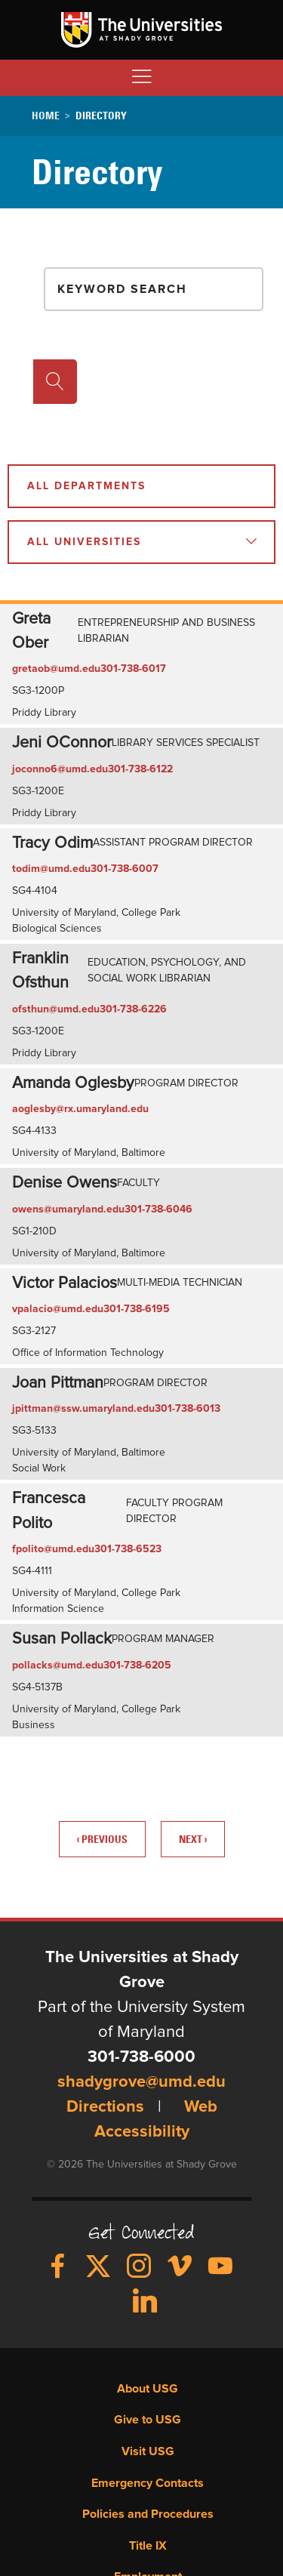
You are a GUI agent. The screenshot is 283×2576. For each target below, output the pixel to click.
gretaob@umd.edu (56, 669)
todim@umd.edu (51, 869)
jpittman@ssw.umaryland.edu (83, 1409)
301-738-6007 (124, 869)
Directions (105, 2107)
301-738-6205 (137, 1665)
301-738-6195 (136, 1309)
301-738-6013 (187, 1409)
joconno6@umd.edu (60, 769)
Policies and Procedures (148, 2514)
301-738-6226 (133, 1009)
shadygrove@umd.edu (141, 2082)
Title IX (148, 2546)
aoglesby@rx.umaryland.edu (80, 1109)
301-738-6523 (127, 1549)
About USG (147, 2389)
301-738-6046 (158, 1209)
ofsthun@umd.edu (56, 1009)
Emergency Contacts (147, 2483)
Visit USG (148, 2451)
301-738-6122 (140, 769)
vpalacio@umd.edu (57, 1309)
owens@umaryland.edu (68, 1209)
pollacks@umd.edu (57, 1665)
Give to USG (147, 2420)
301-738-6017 (133, 669)
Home (46, 115)
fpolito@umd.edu (53, 1549)
